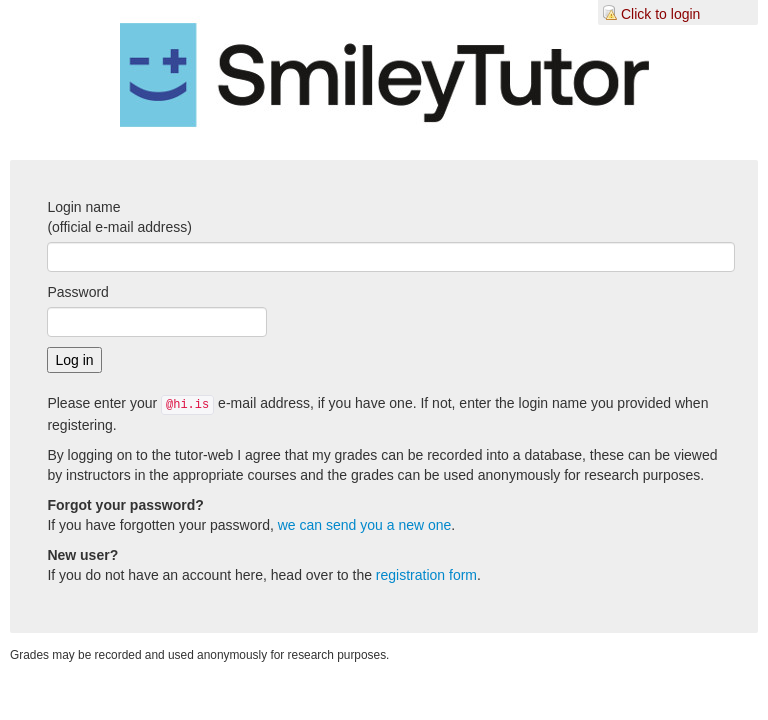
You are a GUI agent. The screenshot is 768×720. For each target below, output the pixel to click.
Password (77, 292)
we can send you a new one (365, 525)
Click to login (660, 14)
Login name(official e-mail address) (119, 217)
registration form (426, 575)
